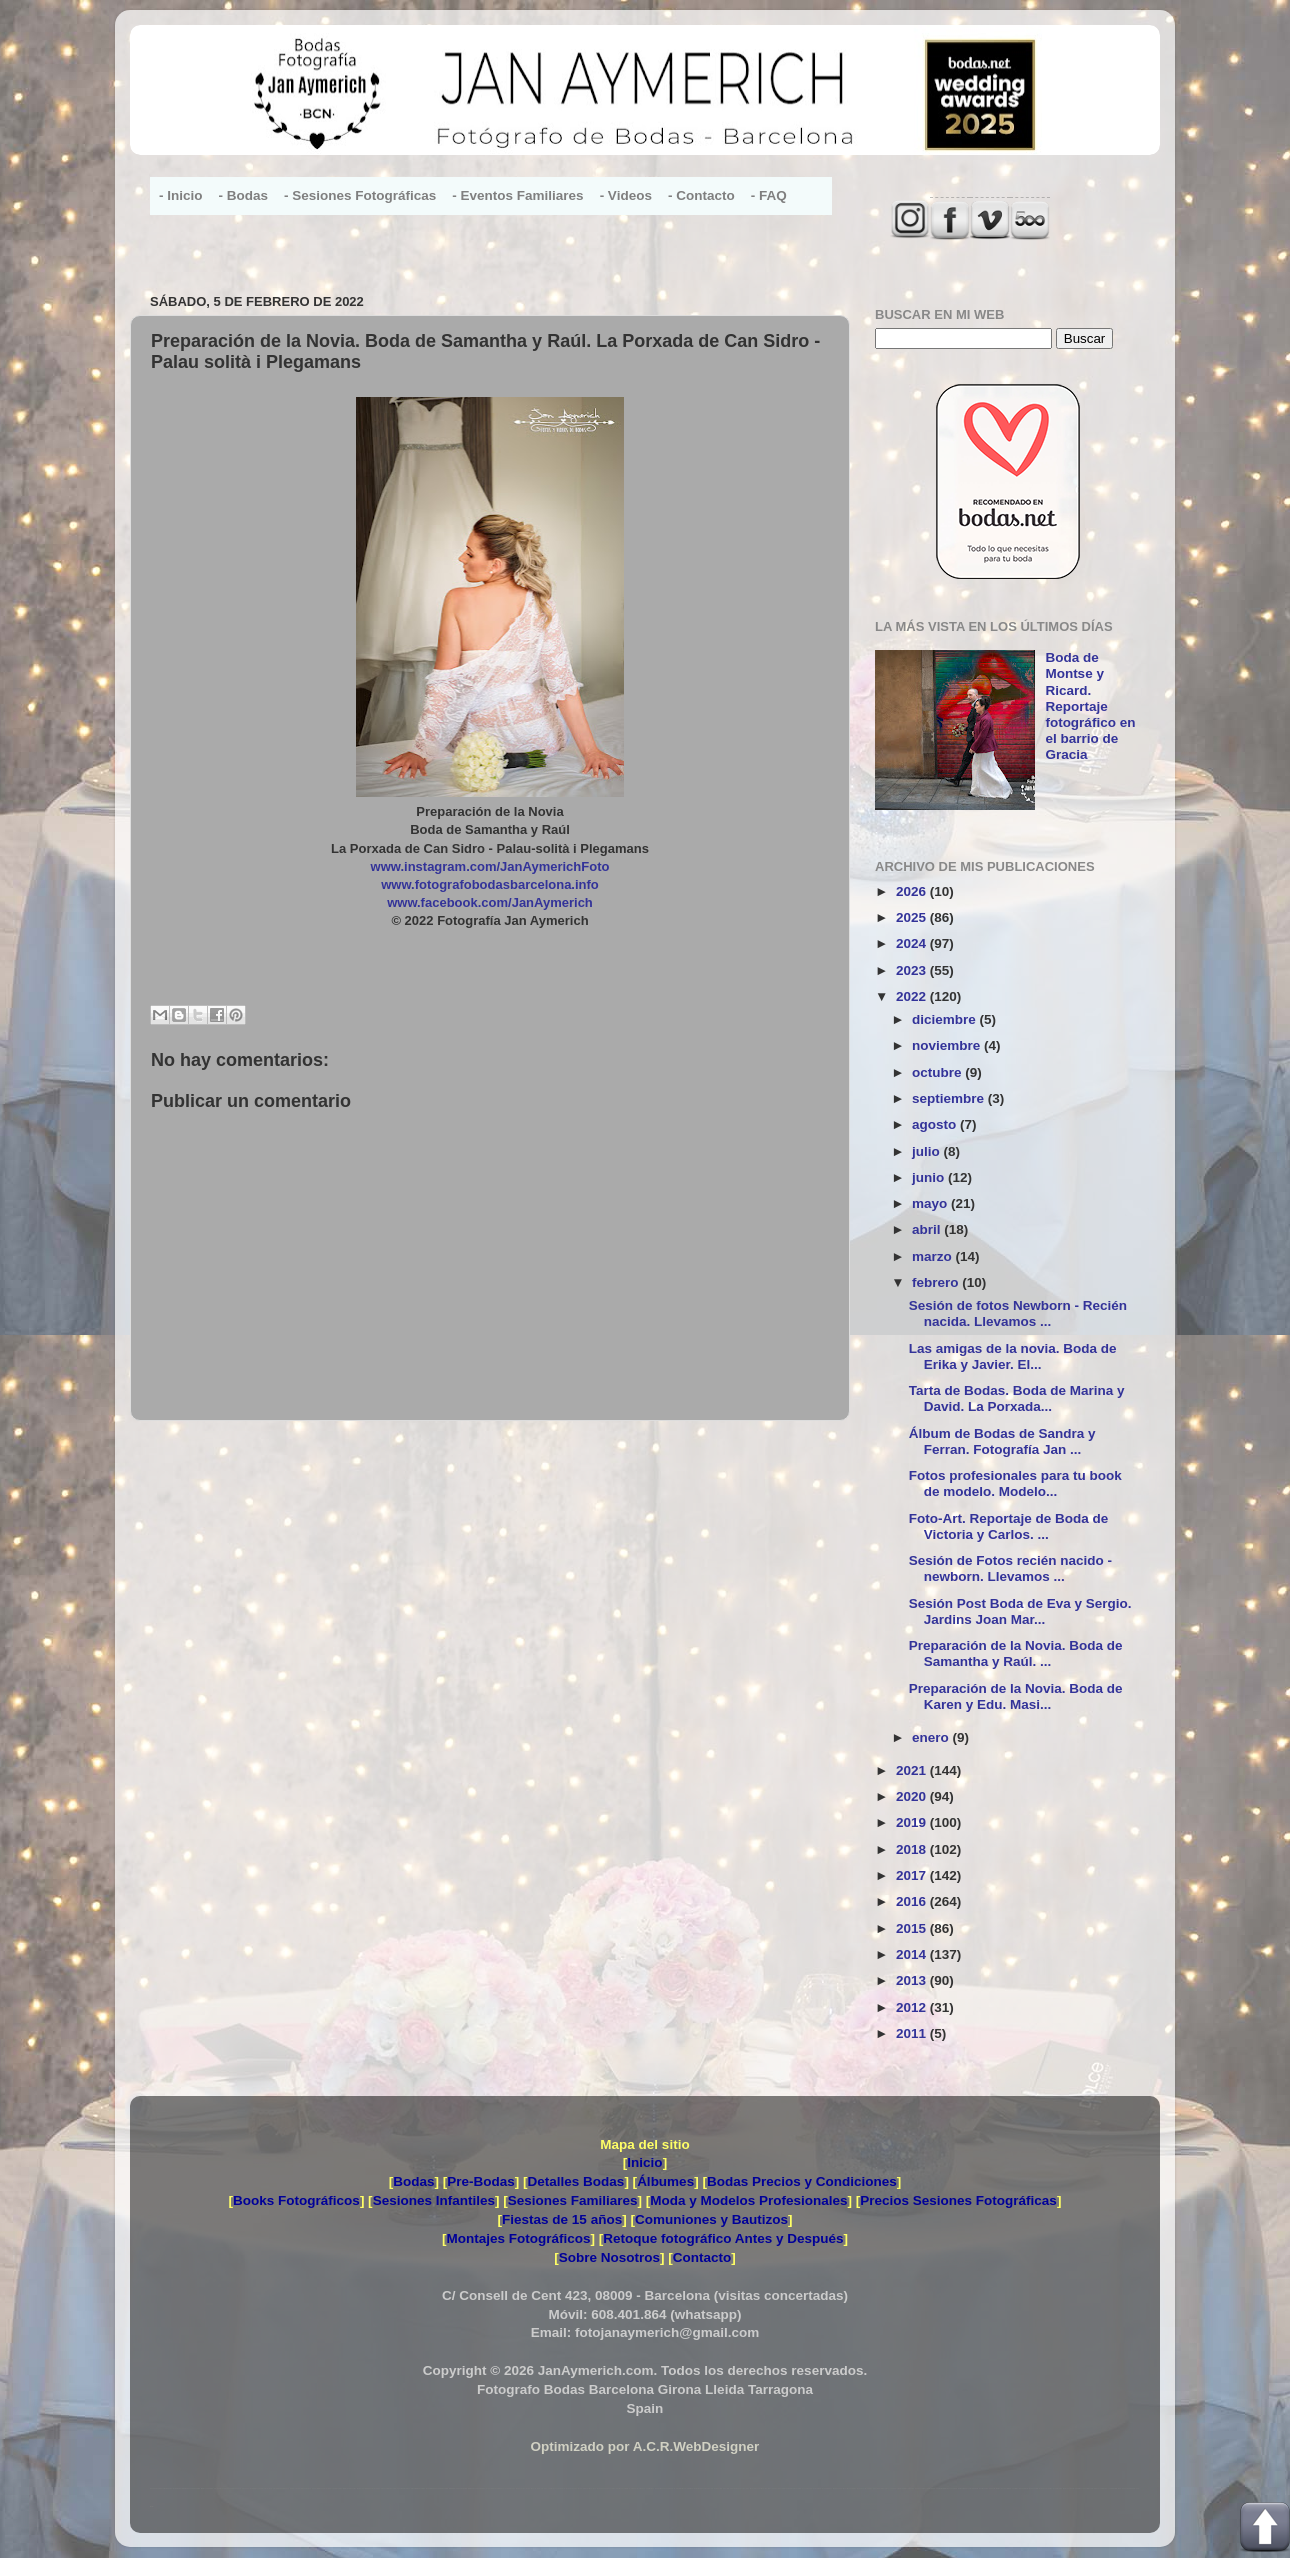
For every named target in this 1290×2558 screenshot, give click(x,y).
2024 (913, 943)
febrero (937, 1282)
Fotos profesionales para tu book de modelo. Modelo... (1015, 1483)
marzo (934, 1256)
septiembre (950, 1098)
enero (932, 1737)
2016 (913, 1901)
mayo (931, 1203)
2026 (913, 891)
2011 (913, 2033)
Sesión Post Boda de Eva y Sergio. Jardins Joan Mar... (1020, 1611)
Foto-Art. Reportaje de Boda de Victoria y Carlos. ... (1009, 1526)
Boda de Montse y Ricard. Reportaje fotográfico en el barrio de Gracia (1090, 706)
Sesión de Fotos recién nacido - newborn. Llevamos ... (1010, 1568)
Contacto (702, 2257)
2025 (913, 917)
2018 (913, 1849)
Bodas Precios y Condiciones (802, 2181)
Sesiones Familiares (573, 2200)
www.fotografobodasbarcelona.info (490, 884)
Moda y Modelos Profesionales (748, 2200)
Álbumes (665, 2181)
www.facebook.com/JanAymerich (490, 902)
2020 (913, 1796)
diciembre (946, 1019)
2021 (913, 1770)
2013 (913, 1980)
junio (930, 1177)
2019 (913, 1822)
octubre (938, 1072)
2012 (913, 2007)
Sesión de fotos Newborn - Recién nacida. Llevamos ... (1018, 1313)
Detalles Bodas (576, 2181)
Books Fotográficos (296, 2200)
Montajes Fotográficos (518, 2238)
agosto (936, 1124)
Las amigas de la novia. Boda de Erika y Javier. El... (1013, 1356)
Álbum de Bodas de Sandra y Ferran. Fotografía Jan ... (1002, 1441)
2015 (913, 1928)
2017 (913, 1875)
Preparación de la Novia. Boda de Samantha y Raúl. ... (1016, 1653)
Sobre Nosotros (609, 2257)
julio (928, 1151)
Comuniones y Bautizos (711, 2219)
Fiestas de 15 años (562, 2219)
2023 (913, 970)
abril (928, 1229)
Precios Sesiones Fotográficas (958, 2200)
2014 (913, 1954)
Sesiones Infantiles (434, 2200)
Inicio (644, 2162)
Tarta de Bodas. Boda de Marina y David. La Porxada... (1017, 1398)
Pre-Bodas (481, 2181)
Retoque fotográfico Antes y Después (723, 2238)
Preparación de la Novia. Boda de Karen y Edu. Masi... (1016, 1696)
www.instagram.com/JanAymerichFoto (490, 866)
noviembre (948, 1045)
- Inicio (181, 195)
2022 (913, 996)
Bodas (413, 2181)
